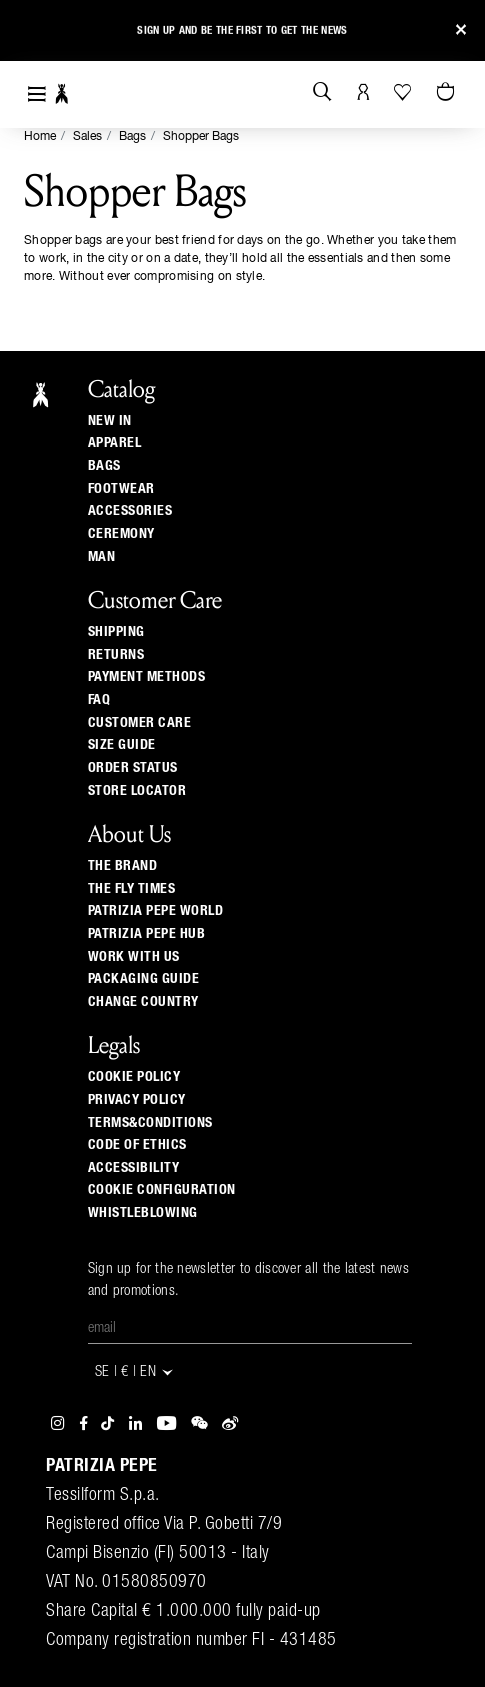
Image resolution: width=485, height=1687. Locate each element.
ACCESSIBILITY (134, 1168)
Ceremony (121, 534)
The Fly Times (132, 889)
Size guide (122, 745)
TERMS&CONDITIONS (150, 1123)
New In (110, 421)
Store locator (137, 791)
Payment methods (147, 677)
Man (102, 557)
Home (40, 137)
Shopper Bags (201, 137)
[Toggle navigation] (37, 94)
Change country (143, 1002)
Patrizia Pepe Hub (147, 934)
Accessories (130, 511)
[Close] (461, 30)
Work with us (134, 957)
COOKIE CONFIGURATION (162, 1190)
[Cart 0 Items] (448, 93)
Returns (116, 655)
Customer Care (140, 723)
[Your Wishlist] (404, 92)
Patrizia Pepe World (156, 911)
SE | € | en (135, 1372)
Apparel (115, 443)
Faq (99, 700)
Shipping (116, 632)
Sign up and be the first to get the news (242, 27)
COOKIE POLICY (134, 1077)
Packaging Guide (144, 979)
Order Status (133, 768)
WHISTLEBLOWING (143, 1213)
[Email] (250, 1329)
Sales (87, 137)
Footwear (121, 489)
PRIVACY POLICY (137, 1100)
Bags (132, 137)
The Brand (123, 866)
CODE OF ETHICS (137, 1145)
